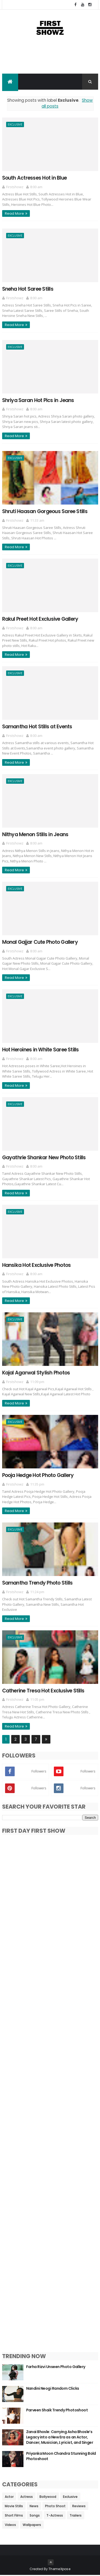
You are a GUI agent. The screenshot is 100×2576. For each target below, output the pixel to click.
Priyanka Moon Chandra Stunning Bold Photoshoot (61, 2457)
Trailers (76, 2516)
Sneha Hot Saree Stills (27, 289)
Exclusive (15, 125)
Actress (26, 2497)
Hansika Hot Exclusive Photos (36, 1265)
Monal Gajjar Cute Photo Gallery (40, 942)
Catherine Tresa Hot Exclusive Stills (43, 1691)
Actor (9, 2497)
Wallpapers (32, 2525)
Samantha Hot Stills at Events (37, 727)
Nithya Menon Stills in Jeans (35, 835)
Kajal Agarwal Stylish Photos (36, 1373)
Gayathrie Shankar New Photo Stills (44, 1158)
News (34, 2507)
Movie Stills (14, 2507)
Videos (10, 2525)
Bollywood (47, 2497)
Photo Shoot (55, 2507)
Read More (14, 214)
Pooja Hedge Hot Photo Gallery (38, 1475)
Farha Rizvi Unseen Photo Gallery (55, 2367)
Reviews (79, 2507)
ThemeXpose (59, 2569)
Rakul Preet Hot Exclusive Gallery (40, 619)
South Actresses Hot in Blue (34, 178)
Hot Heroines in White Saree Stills (40, 1050)
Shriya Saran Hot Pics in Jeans (38, 400)
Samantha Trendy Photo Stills (37, 1583)
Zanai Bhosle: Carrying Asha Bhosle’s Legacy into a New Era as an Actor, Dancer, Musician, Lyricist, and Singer (59, 2438)
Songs (35, 2516)
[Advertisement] (50, 60)
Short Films (14, 2516)
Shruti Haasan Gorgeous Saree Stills (44, 512)
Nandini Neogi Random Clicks (52, 2389)
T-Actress (54, 2516)
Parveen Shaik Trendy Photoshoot (57, 2411)
